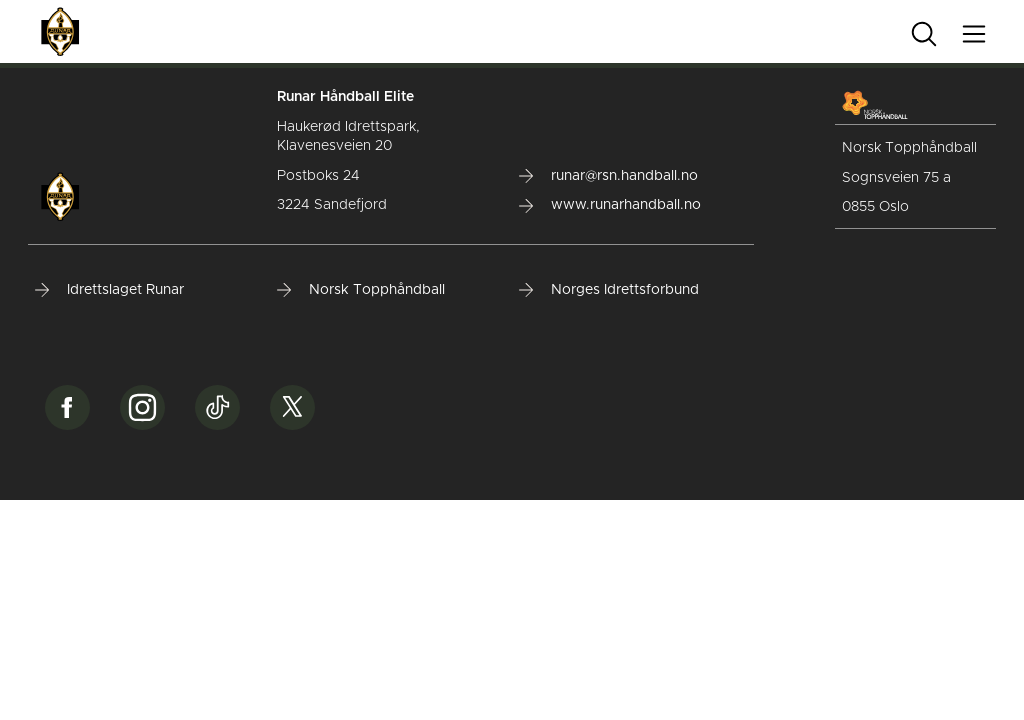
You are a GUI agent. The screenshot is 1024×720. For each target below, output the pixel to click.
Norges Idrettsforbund (609, 290)
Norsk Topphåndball (361, 290)
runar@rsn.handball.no (608, 176)
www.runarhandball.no (610, 205)
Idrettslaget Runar (109, 290)
